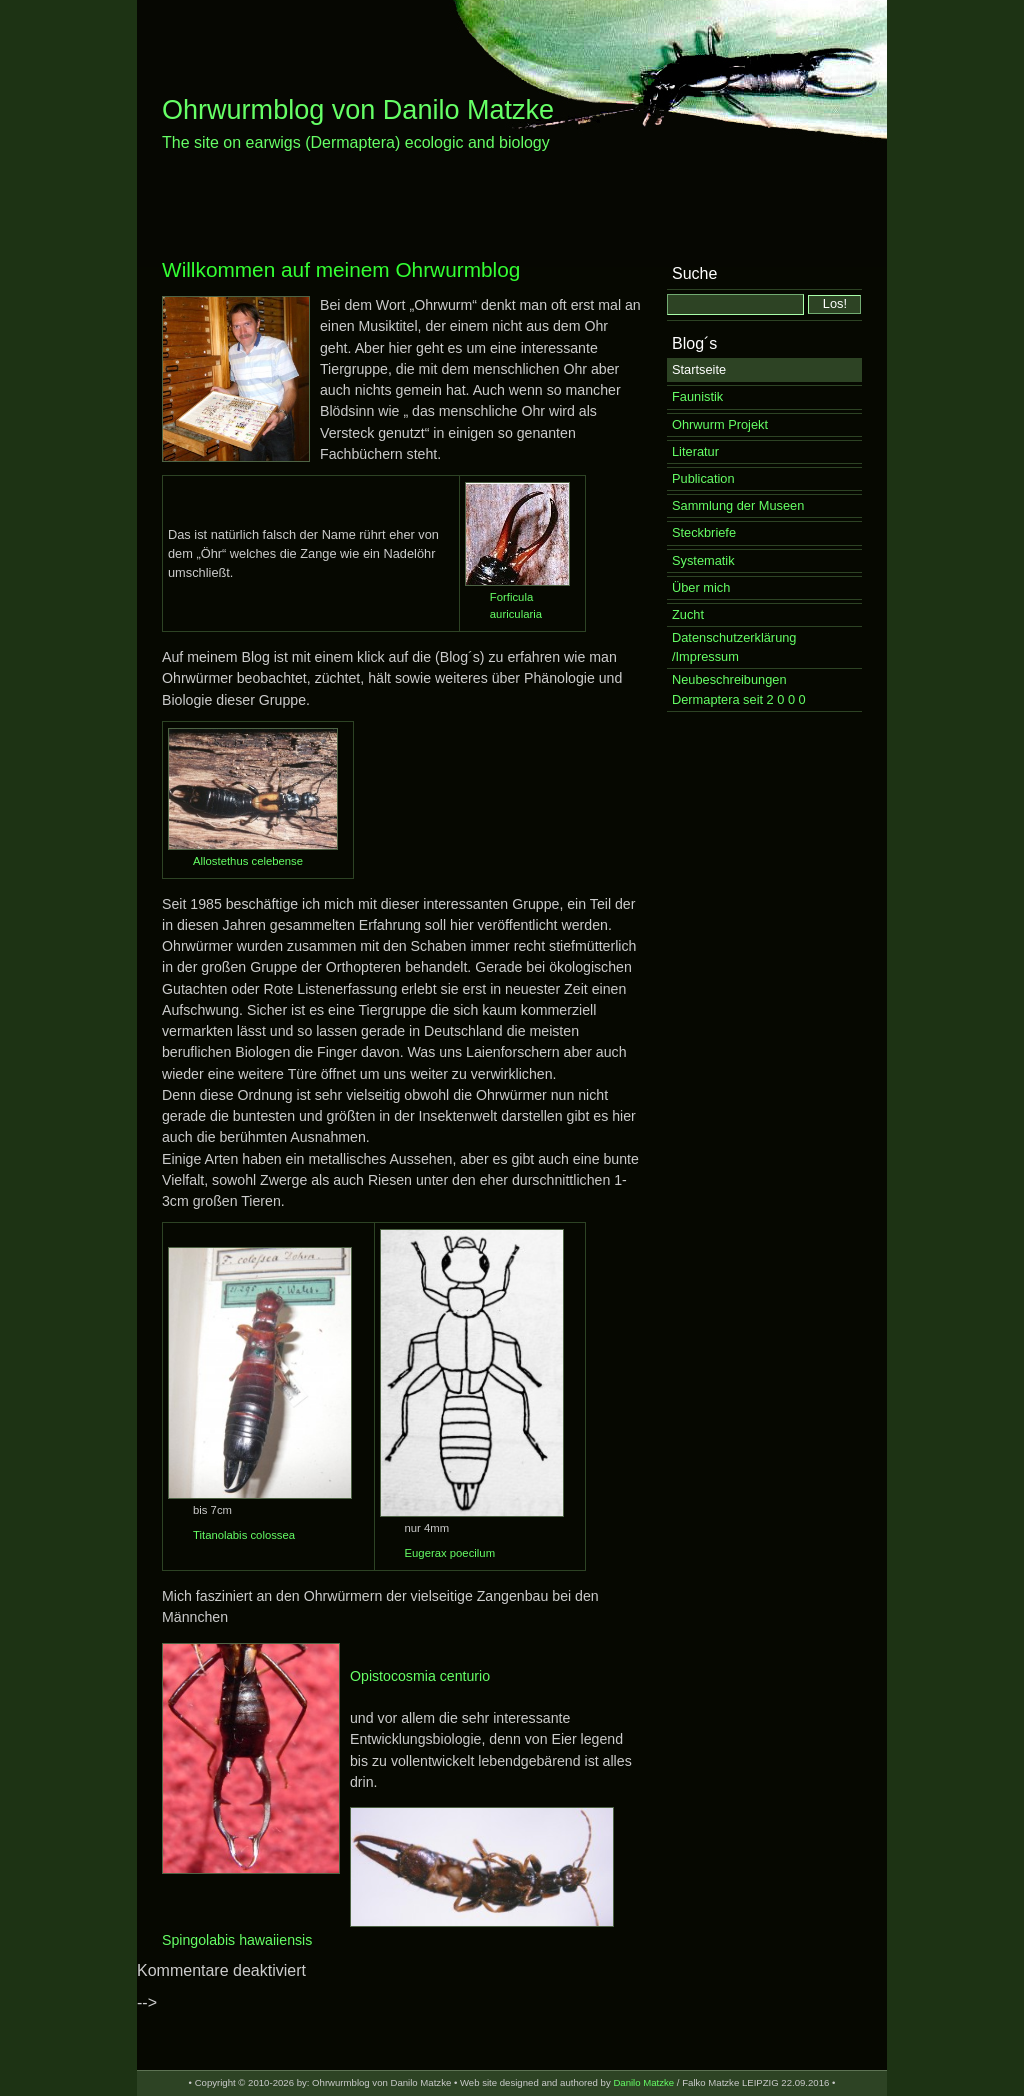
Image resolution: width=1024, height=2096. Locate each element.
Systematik (703, 560)
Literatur (695, 451)
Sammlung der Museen (738, 505)
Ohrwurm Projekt (720, 424)
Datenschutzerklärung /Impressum (734, 647)
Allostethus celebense (248, 861)
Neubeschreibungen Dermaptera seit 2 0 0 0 (739, 689)
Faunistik (697, 396)
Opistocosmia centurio (420, 1676)
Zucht (688, 614)
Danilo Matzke (643, 2082)
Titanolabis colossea (244, 1535)
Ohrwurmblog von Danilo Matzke (358, 110)
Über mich (701, 587)
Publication (703, 478)
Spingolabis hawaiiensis (237, 1940)
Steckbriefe (704, 532)
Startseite (699, 369)
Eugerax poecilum (450, 1553)
